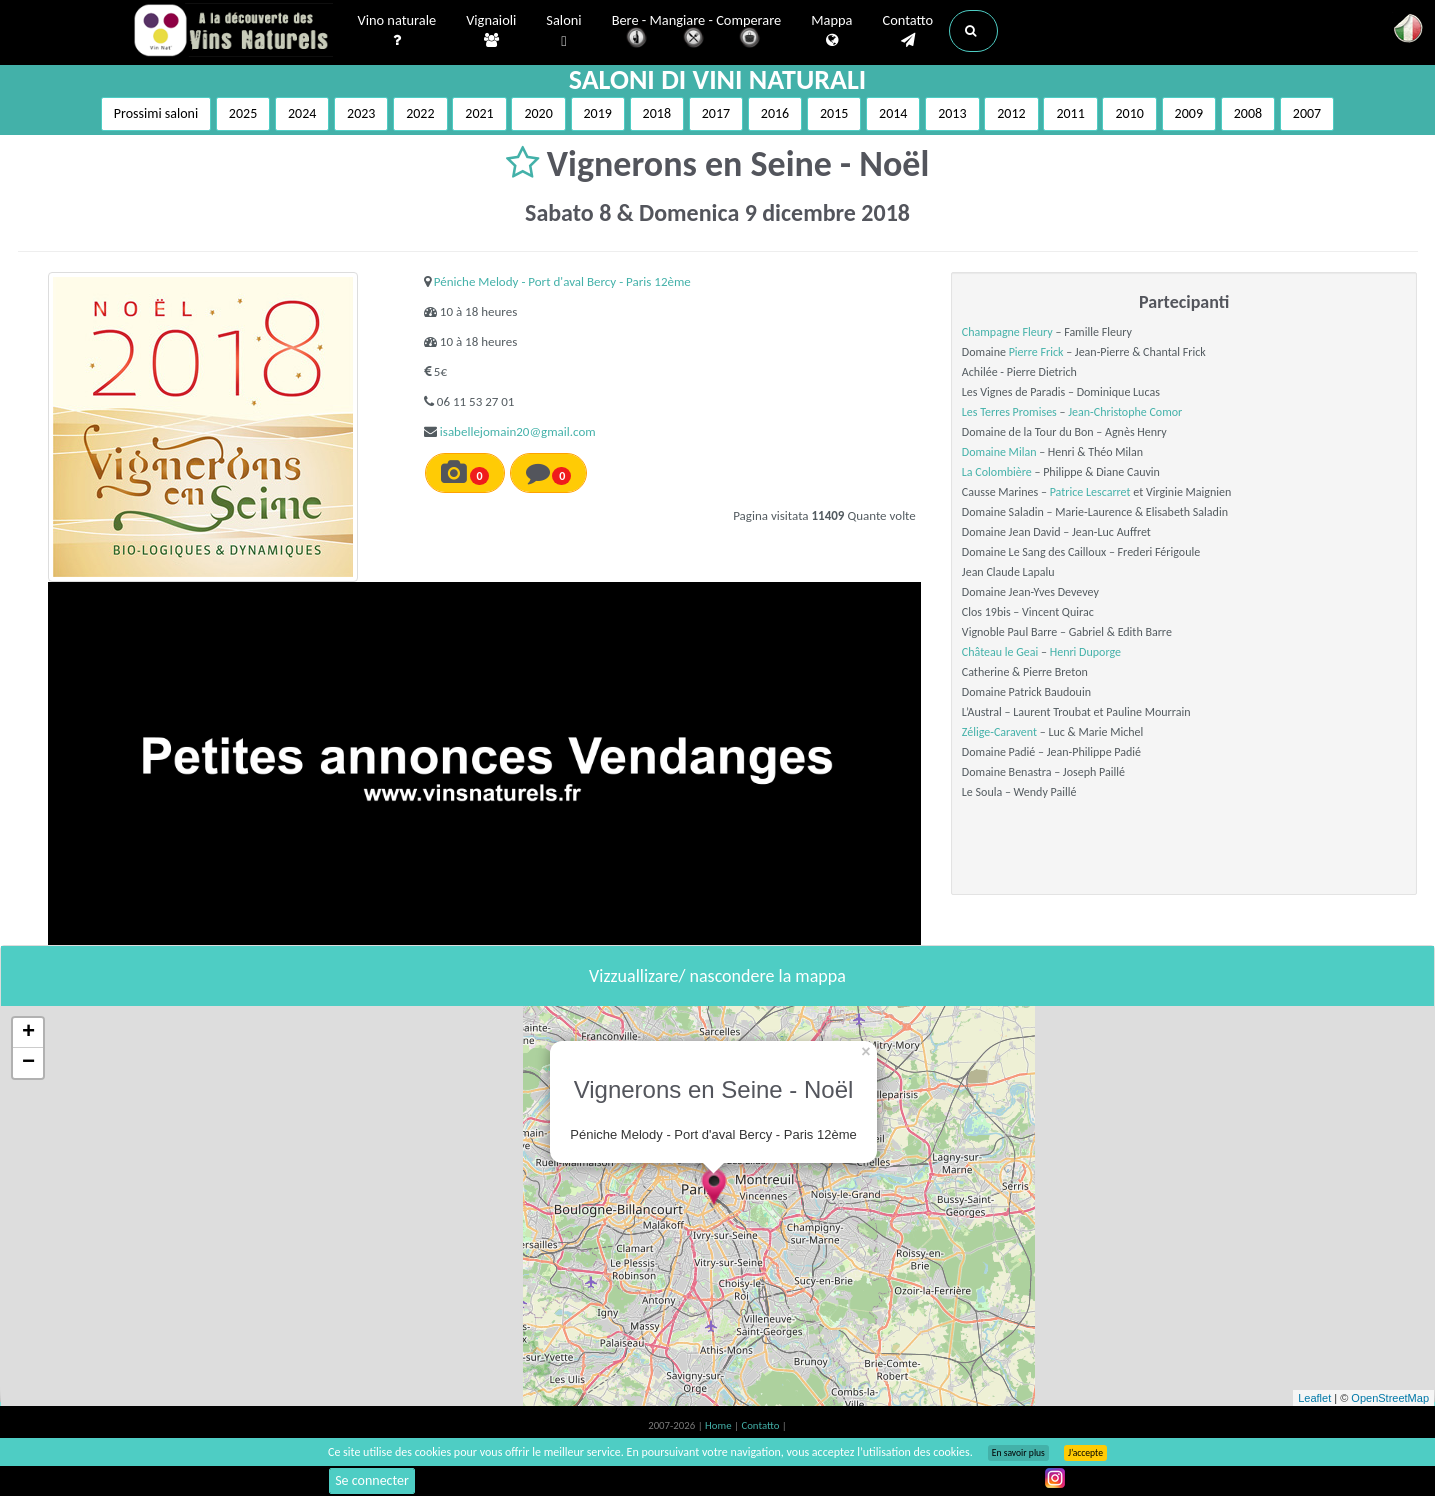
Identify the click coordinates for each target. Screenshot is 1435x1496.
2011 (1070, 113)
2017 (716, 113)
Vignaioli (491, 31)
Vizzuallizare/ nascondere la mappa (717, 976)
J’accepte (1085, 1453)
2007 (1307, 113)
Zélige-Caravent (999, 732)
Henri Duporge (1085, 652)
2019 (598, 113)
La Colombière (997, 472)
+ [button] (28, 1033)
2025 (243, 113)
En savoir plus (1018, 1453)
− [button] (28, 1063)
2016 (775, 113)
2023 (361, 113)
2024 (302, 113)
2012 (1011, 113)
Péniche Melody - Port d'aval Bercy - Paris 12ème (562, 281)
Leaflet (1314, 1398)
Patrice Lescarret (1090, 492)
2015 (834, 113)
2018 (657, 113)
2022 (420, 113)
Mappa (831, 31)
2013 (952, 113)
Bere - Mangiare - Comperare (697, 32)
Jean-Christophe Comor (1125, 412)
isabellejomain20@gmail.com (518, 431)
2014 (893, 113)
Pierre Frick (1036, 352)
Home (719, 1425)
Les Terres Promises (1009, 412)
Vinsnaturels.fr (233, 32)
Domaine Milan (999, 452)
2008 (1248, 113)
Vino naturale (397, 31)
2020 (538, 113)
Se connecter (372, 1480)
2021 (479, 113)
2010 (1129, 113)
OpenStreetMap (1390, 1398)
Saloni (563, 31)
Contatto (907, 31)
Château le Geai (1000, 652)
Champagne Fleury (1007, 332)
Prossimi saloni (156, 113)
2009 (1189, 113)
